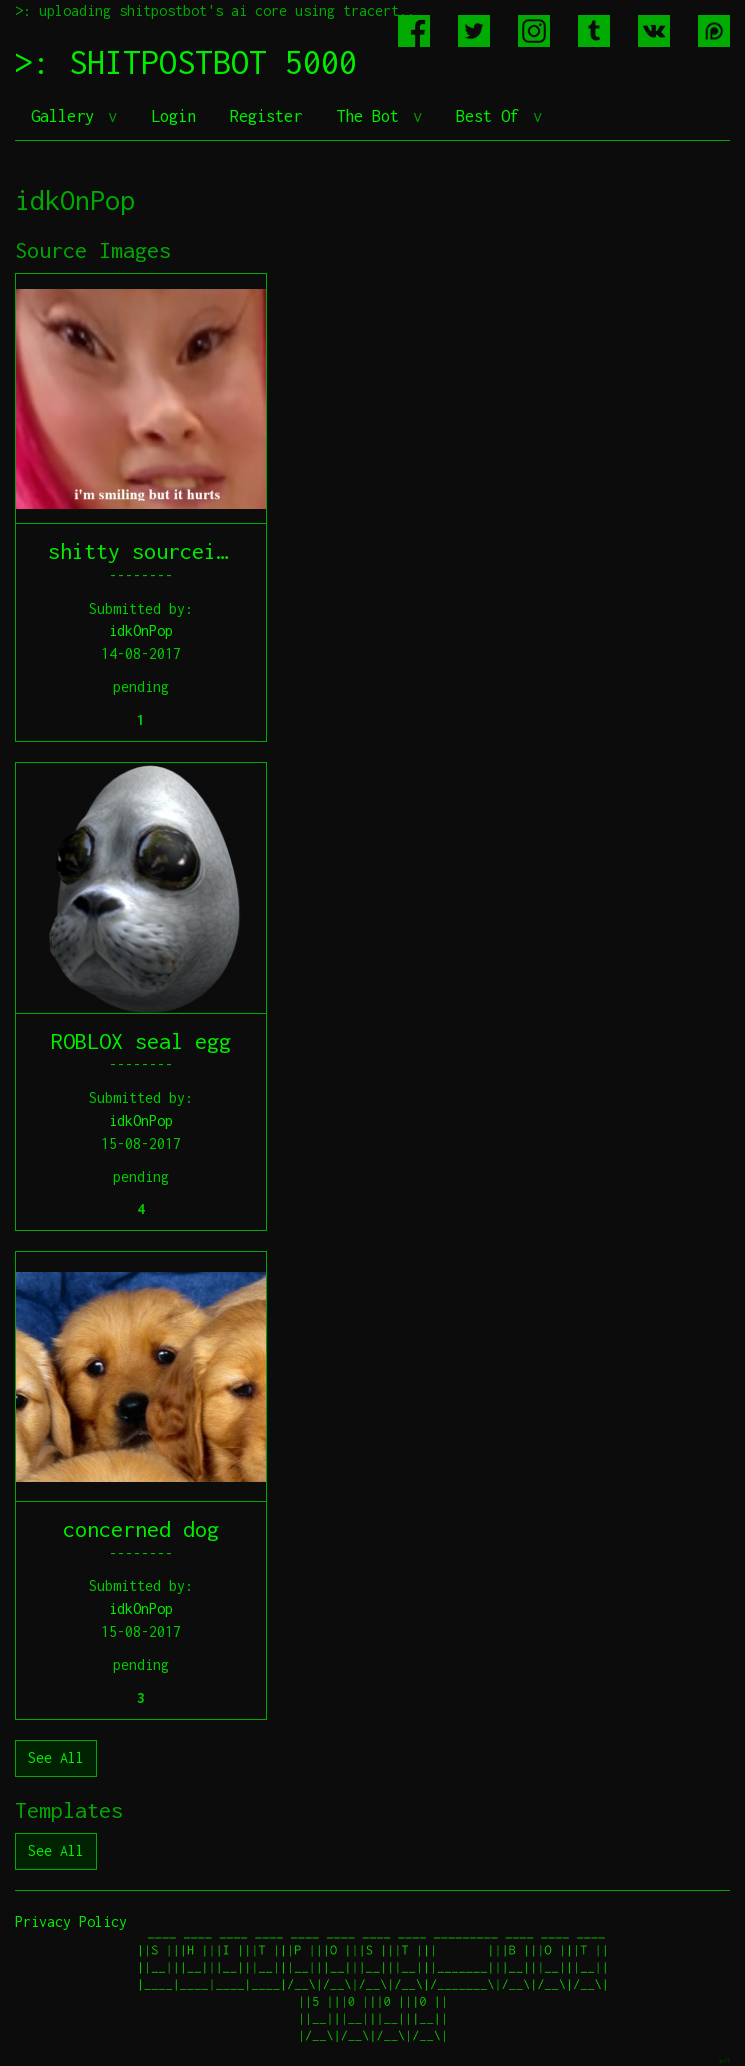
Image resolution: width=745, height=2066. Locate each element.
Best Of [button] (492, 116)
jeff (724, 2060)
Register (266, 116)
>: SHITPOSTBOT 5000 (186, 62)
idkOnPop (141, 630)
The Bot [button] (372, 116)
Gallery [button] (67, 116)
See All (56, 1757)
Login (173, 116)
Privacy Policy (71, 1921)
